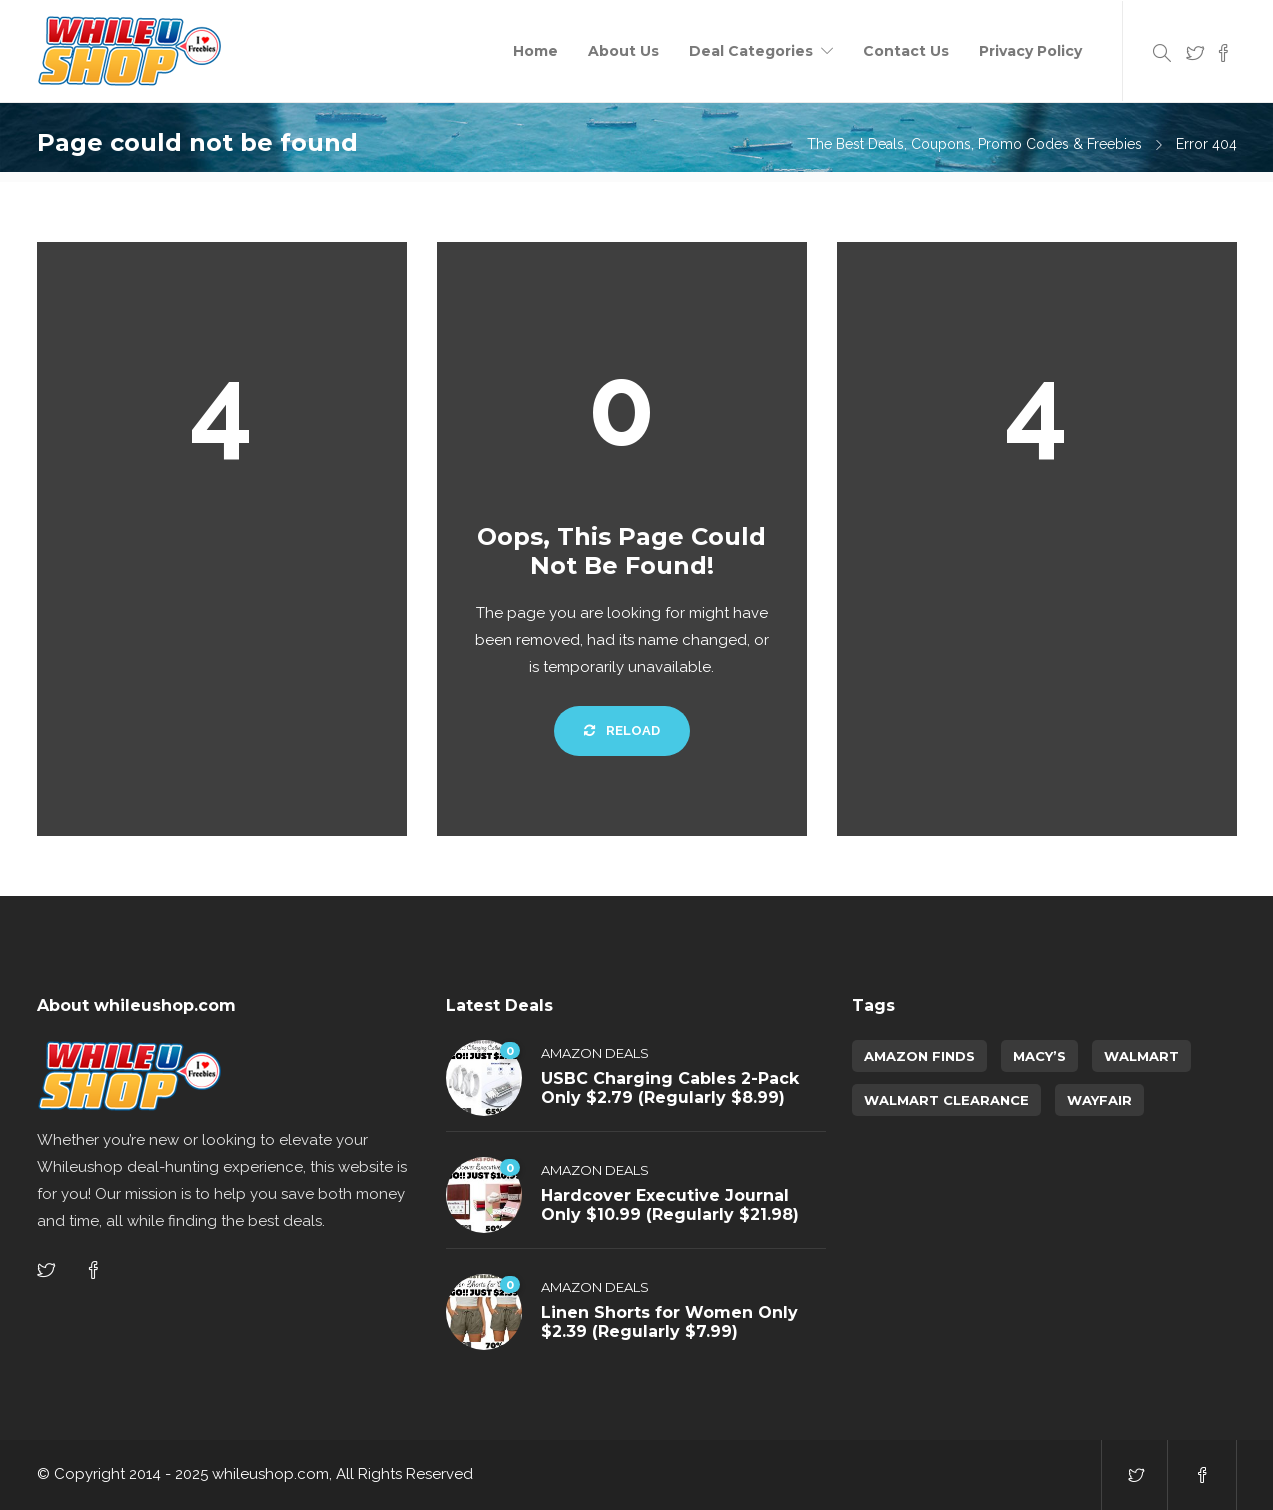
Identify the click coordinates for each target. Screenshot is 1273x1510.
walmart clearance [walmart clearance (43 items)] (946, 1100)
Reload (622, 730)
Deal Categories (751, 51)
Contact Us (906, 51)
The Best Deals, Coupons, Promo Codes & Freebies (974, 144)
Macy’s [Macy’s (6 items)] (1039, 1056)
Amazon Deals (595, 1053)
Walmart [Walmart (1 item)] (1141, 1056)
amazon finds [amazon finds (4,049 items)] (919, 1056)
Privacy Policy (1030, 51)
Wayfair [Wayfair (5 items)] (1099, 1100)
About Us (623, 51)
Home (535, 51)
